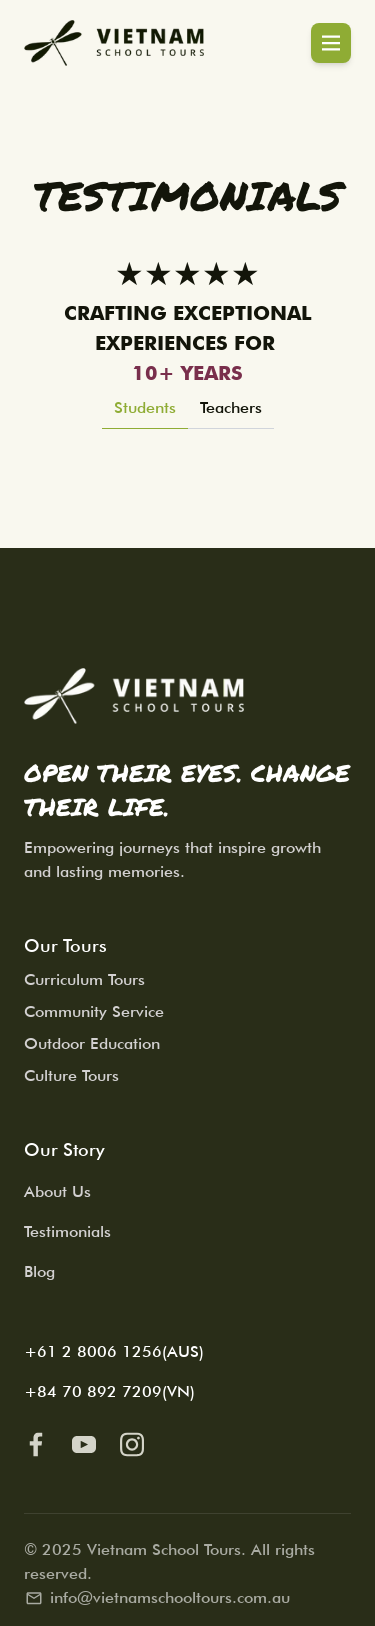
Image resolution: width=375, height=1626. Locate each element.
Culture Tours (71, 1075)
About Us (57, 1191)
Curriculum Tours (84, 979)
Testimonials (67, 1231)
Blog (39, 1271)
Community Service (94, 1011)
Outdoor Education (92, 1043)
